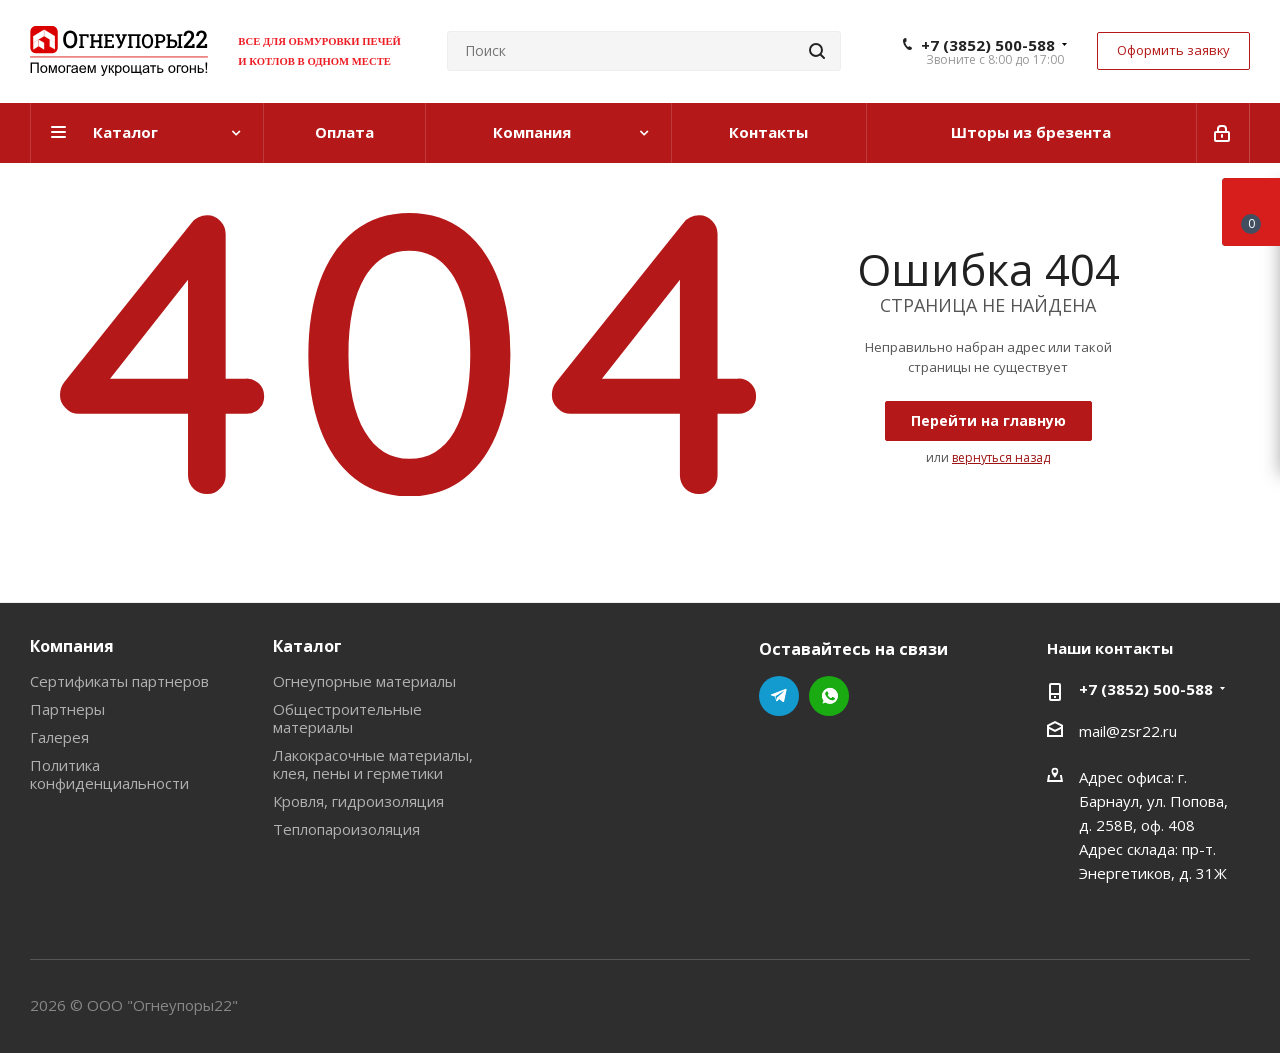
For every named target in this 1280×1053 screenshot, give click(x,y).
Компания (72, 646)
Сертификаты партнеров (119, 681)
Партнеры (67, 709)
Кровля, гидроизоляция (358, 801)
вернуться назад (1001, 457)
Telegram (779, 696)
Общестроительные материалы (347, 718)
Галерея (59, 737)
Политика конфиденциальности (109, 774)
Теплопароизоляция (346, 829)
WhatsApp (829, 696)
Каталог (307, 646)
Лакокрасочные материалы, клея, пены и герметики (373, 764)
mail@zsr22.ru (1128, 731)
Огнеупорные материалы (364, 681)
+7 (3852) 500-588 (988, 45)
